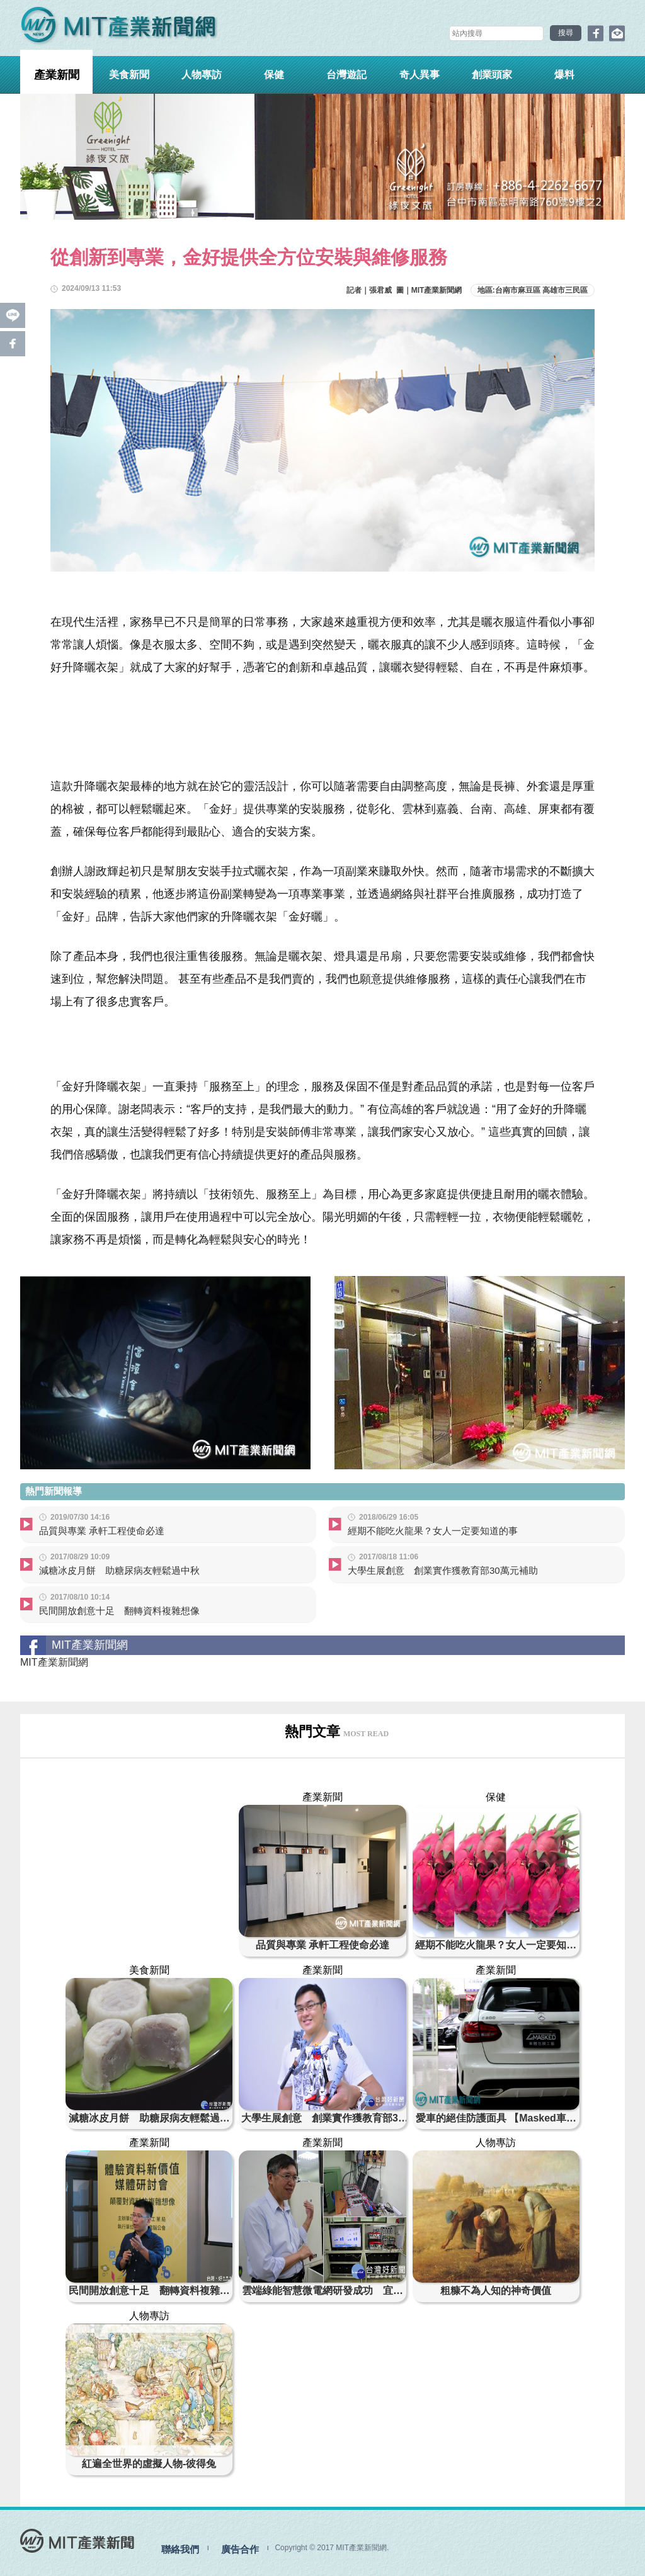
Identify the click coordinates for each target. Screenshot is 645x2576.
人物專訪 (201, 74)
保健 (274, 74)
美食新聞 (129, 74)
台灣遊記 (346, 74)
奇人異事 (419, 74)
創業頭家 (492, 74)
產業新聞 (56, 75)
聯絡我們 (180, 2549)
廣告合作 (240, 2549)
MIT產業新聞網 (54, 1662)
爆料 (564, 74)
